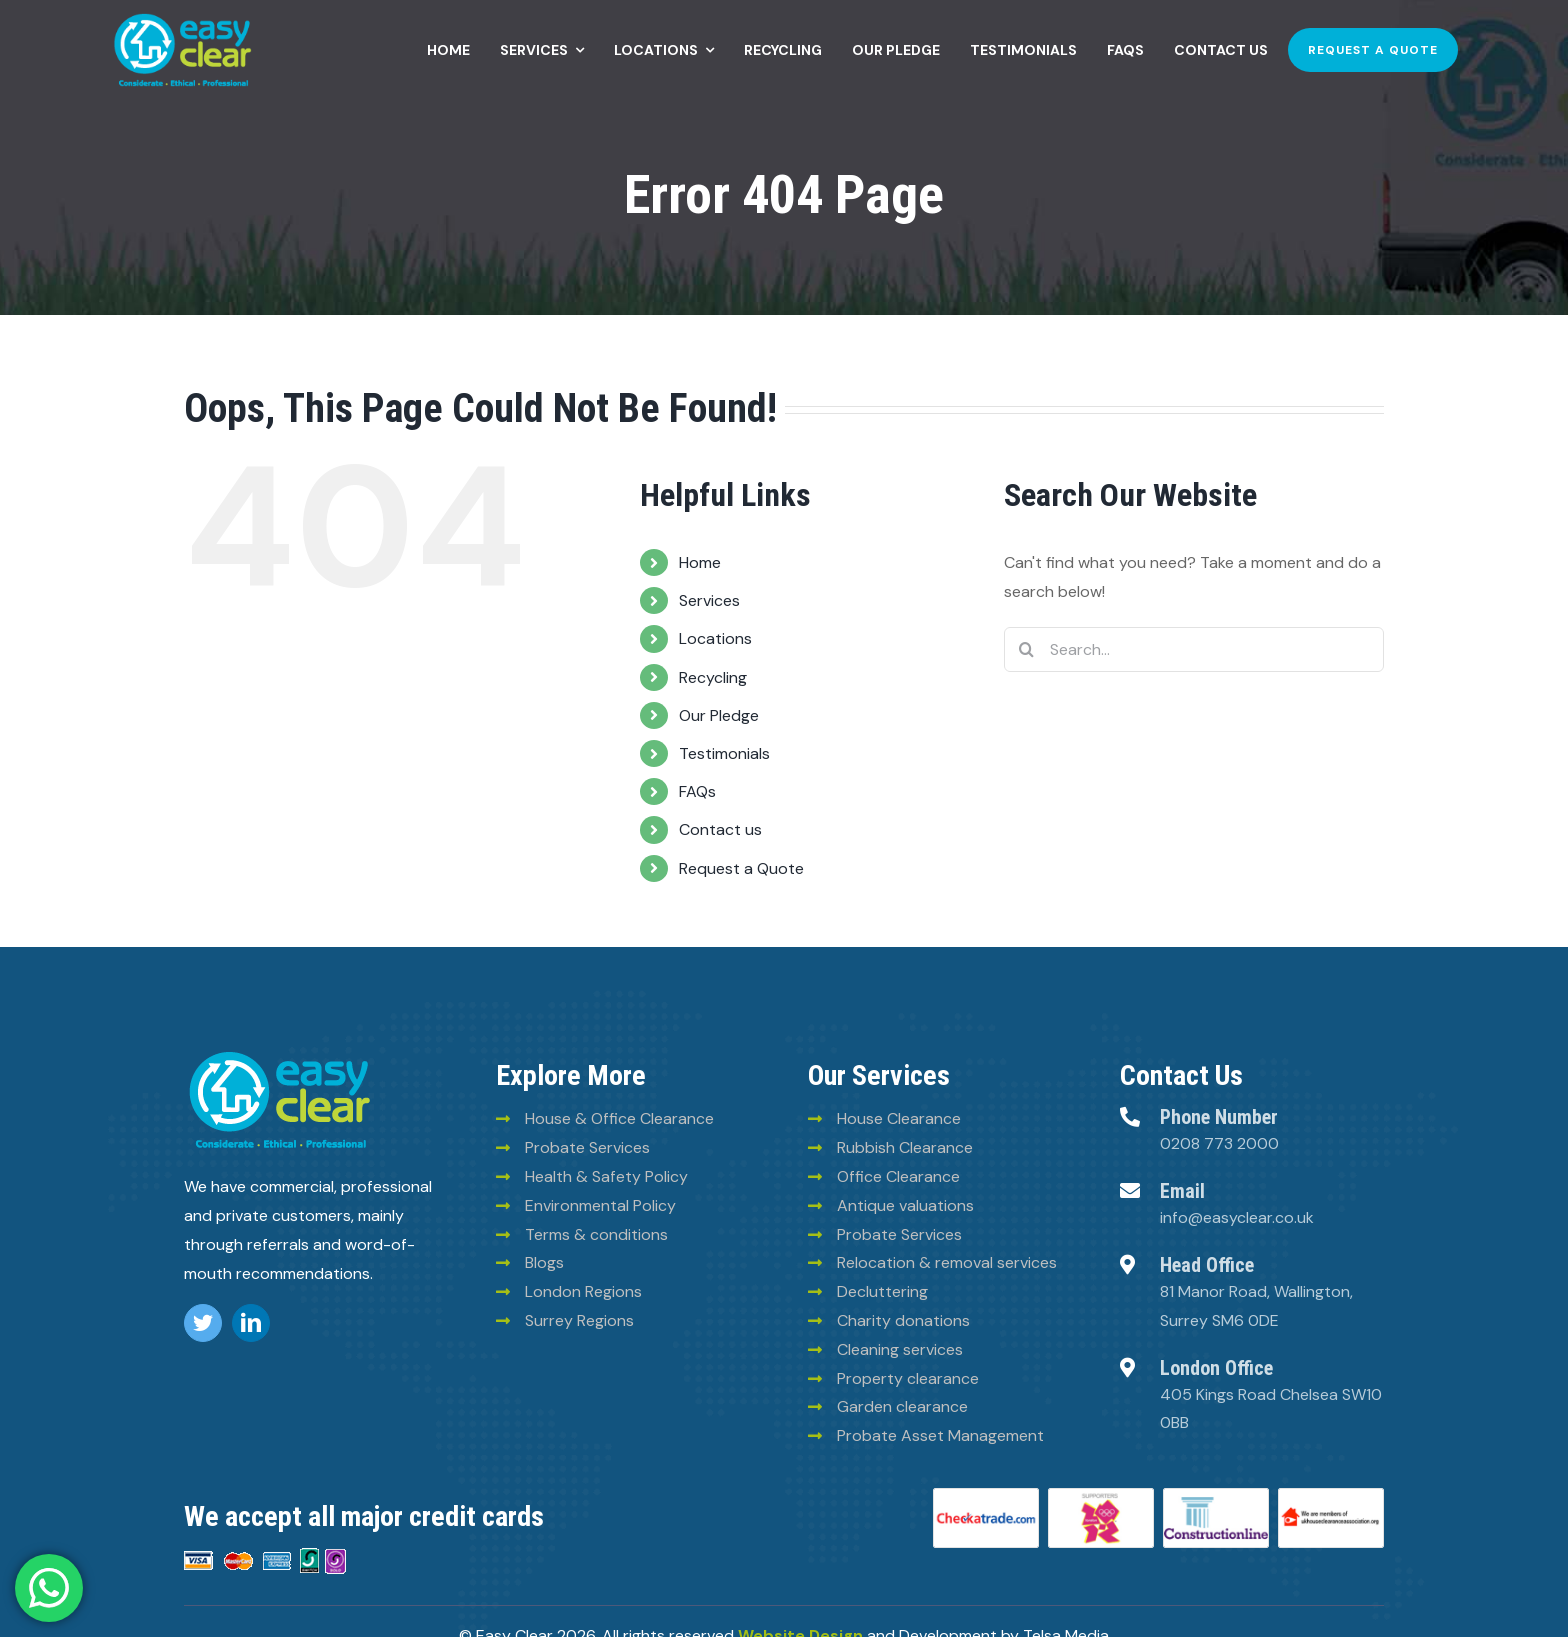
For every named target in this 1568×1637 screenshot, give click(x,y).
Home (700, 562)
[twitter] (203, 1323)
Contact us (720, 829)
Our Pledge (719, 715)
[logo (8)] (279, 1054)
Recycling (713, 677)
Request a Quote (741, 868)
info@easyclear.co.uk (1237, 1217)
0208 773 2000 (1219, 1143)
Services (709, 600)
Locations (715, 638)
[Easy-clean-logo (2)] (182, 17)
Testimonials (724, 753)
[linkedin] (251, 1323)
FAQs (697, 791)
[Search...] (1194, 649)
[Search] (1026, 649)
